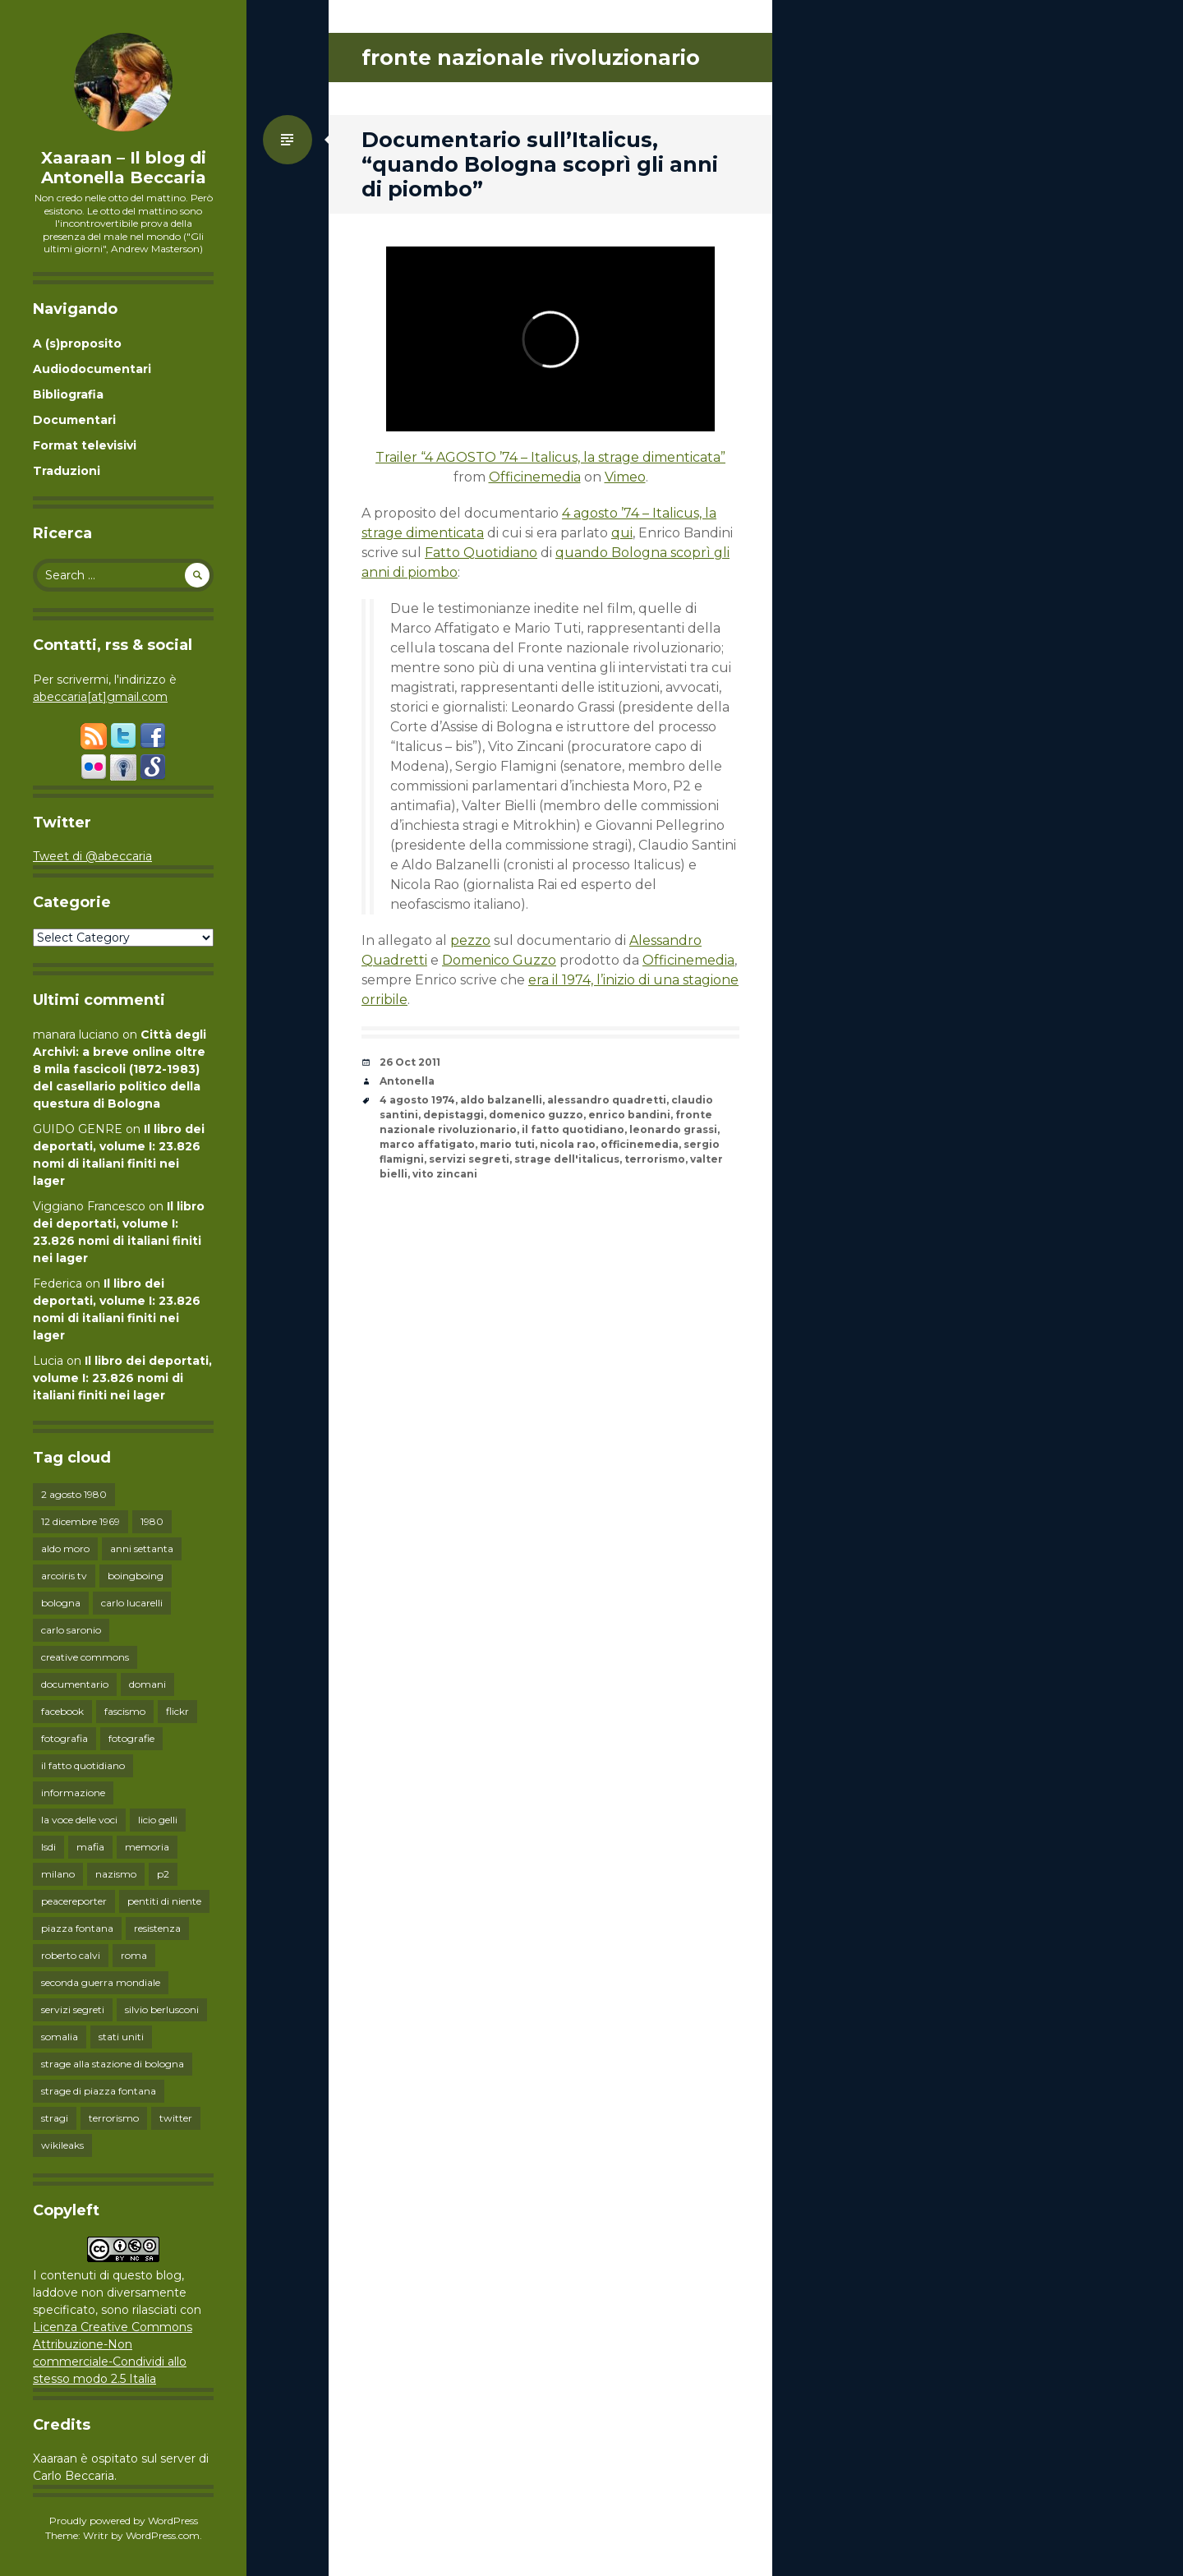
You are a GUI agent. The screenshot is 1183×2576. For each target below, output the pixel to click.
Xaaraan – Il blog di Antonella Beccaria (123, 167)
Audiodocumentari (92, 369)
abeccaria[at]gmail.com (100, 696)
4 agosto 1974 (417, 1100)
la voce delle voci (79, 1819)
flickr (177, 1711)
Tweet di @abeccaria (92, 856)
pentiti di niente (164, 1901)
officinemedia (640, 1144)
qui (622, 533)
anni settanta (141, 1548)
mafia (90, 1847)
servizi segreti (72, 2009)
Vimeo (625, 477)
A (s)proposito (77, 343)
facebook (62, 1711)
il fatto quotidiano (83, 1765)
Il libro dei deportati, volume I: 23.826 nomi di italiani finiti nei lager (122, 1378)
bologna (61, 1603)
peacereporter (74, 1901)
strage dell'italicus (566, 1159)
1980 (151, 1521)
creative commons (85, 1657)
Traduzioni (66, 470)
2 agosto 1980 (74, 1494)
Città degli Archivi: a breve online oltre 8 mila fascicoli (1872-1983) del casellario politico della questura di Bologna (119, 1069)
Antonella (407, 1081)
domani (147, 1684)
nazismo (115, 1874)
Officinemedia (535, 477)
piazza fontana (77, 1928)
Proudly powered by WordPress (123, 2520)
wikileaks (62, 2145)
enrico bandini (629, 1114)
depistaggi (453, 1114)
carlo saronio (71, 1630)
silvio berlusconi (162, 2009)
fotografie (131, 1738)
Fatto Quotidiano (481, 552)
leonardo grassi (673, 1129)
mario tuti (507, 1144)
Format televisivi (84, 445)
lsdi (48, 1847)
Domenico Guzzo (499, 960)
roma (134, 1955)
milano (58, 1874)
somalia (59, 2036)
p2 (163, 1874)
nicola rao (568, 1144)
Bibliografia (68, 394)
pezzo (470, 940)
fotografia (64, 1738)
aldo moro (65, 1548)
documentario (74, 1684)
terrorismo (114, 2118)
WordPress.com (163, 2535)
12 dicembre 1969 (80, 1521)
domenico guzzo (536, 1114)
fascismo (124, 1711)
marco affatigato (427, 1144)
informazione (73, 1792)
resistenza (157, 1928)
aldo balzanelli (501, 1100)
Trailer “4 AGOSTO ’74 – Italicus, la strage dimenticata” (550, 457)
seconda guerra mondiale (100, 1982)
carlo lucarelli (132, 1603)
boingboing (135, 1575)
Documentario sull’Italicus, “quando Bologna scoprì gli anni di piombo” (539, 164)
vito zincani (444, 1174)
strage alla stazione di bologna (112, 2064)
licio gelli (157, 1819)
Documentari (74, 419)
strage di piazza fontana (98, 2091)
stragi (54, 2118)
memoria (147, 1847)
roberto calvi (70, 1955)
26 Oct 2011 (410, 1062)
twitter (175, 2118)
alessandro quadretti (606, 1100)
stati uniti (121, 2036)
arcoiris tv (64, 1575)
